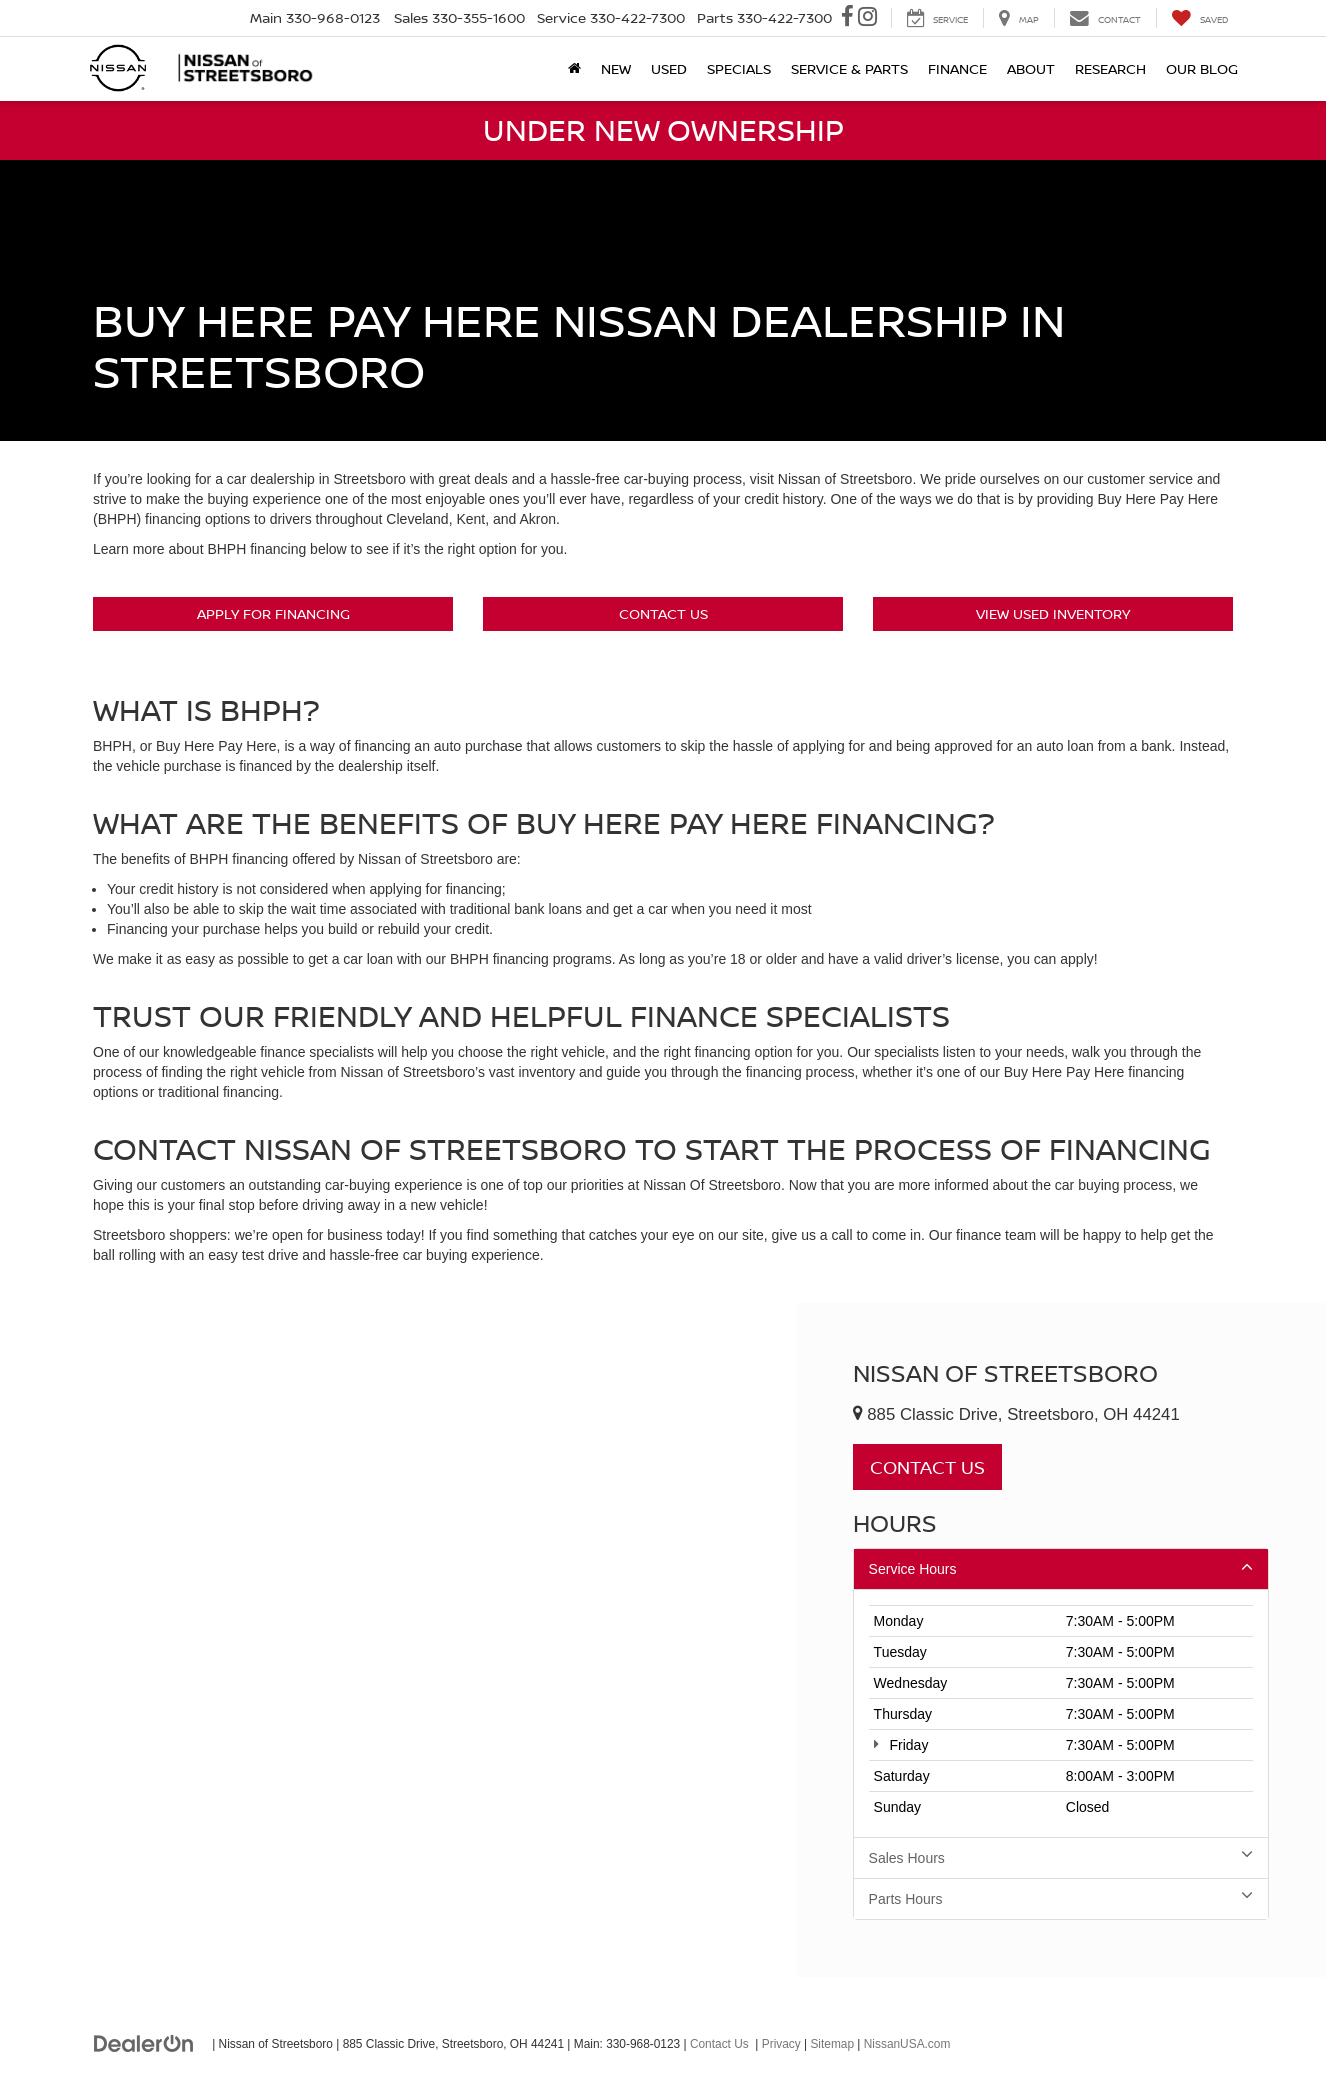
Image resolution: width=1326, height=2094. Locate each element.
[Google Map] (398, 1639)
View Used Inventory (1053, 613)
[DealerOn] (144, 2043)
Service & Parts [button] (849, 68)
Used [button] (669, 68)
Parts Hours (1061, 1898)
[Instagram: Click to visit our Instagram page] (867, 18)
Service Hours (1061, 1568)
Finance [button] (957, 68)
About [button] (1031, 68)
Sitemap (832, 2044)
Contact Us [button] (927, 1467)
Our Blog (1202, 68)
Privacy (781, 2044)
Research (1110, 68)
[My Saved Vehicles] (1199, 18)
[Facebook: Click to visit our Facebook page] (847, 18)
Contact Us (663, 613)
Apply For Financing (273, 613)
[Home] (574, 69)
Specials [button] (739, 68)
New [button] (616, 68)
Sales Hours (1061, 1857)
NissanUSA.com (907, 2044)
